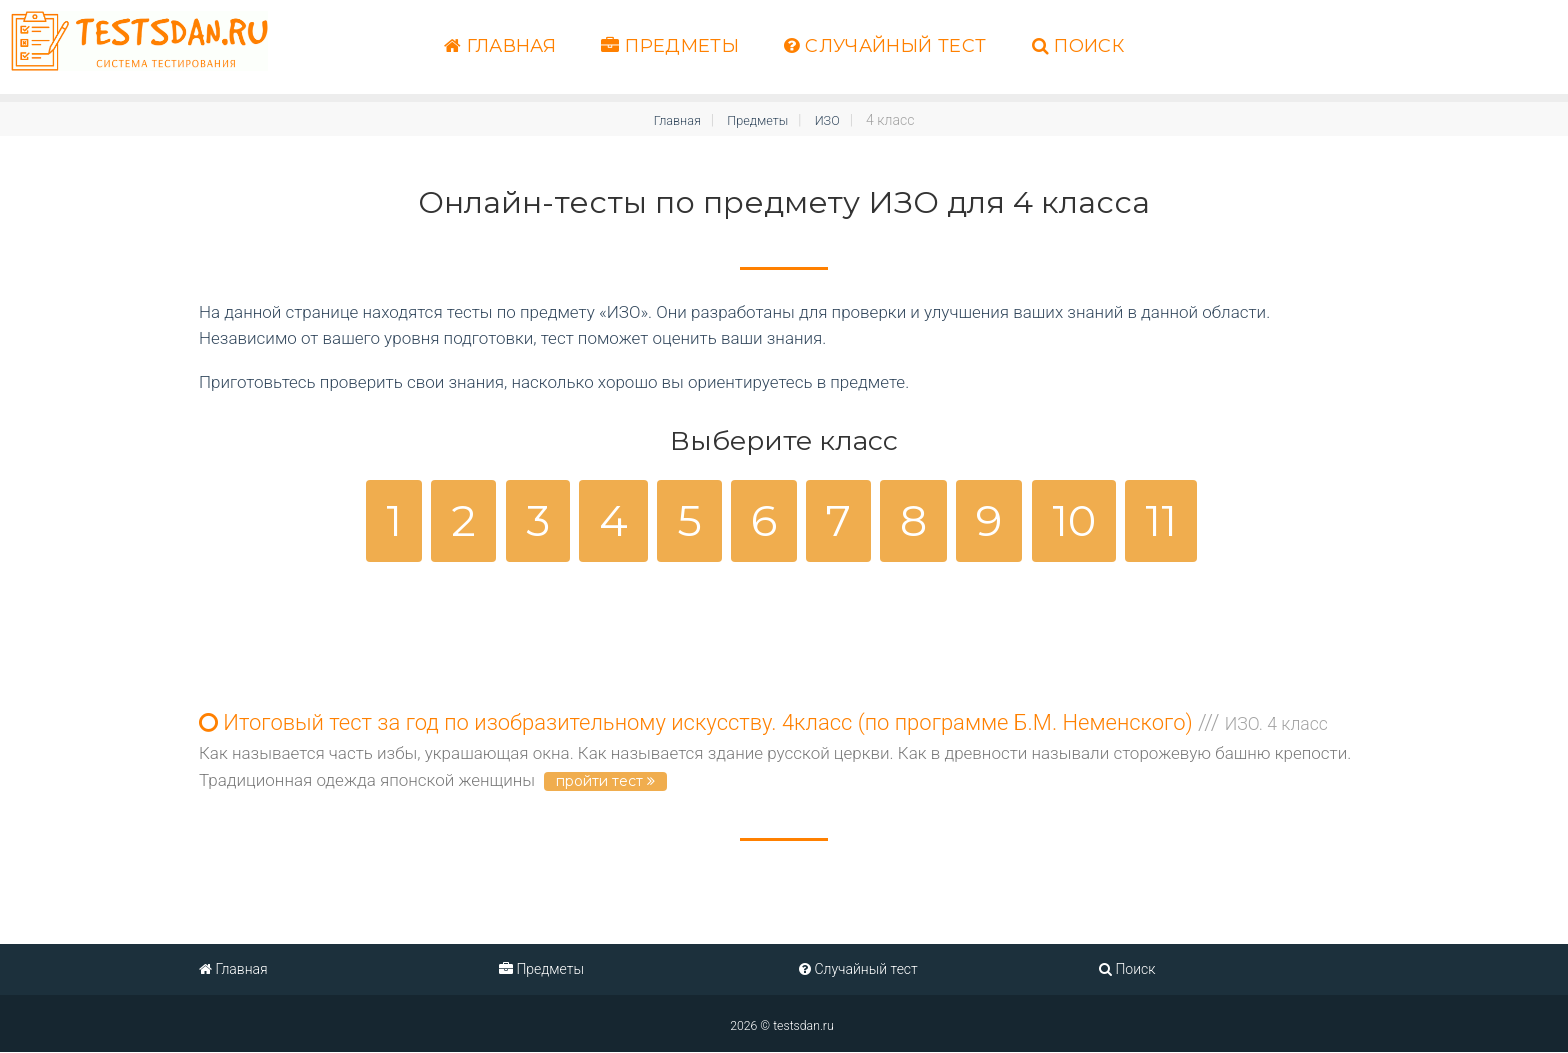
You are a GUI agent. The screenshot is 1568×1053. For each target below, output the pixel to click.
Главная (500, 46)
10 (1074, 520)
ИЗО (833, 120)
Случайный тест (885, 46)
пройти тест (605, 782)
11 (1161, 520)
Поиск (1078, 46)
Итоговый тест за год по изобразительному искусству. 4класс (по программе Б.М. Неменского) (763, 723)
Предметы (670, 46)
